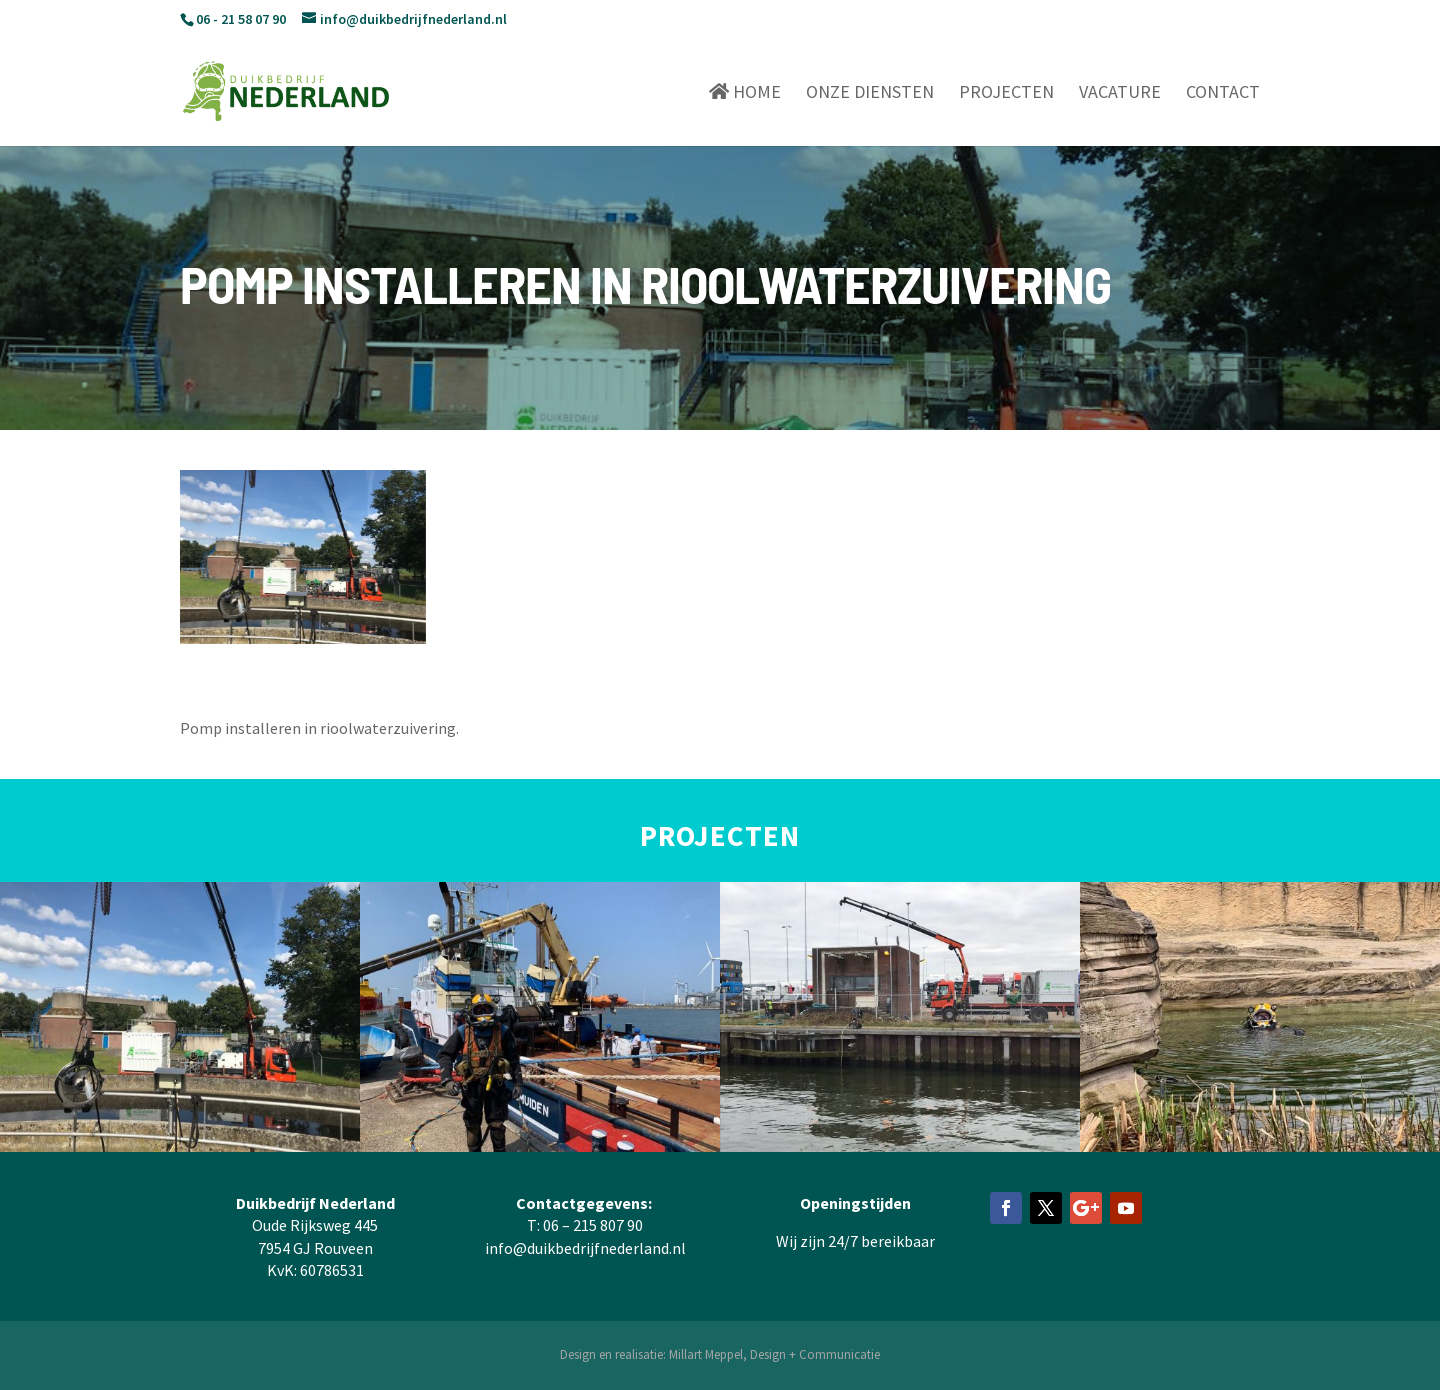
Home (745, 92)
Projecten (1006, 94)
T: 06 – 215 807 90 (585, 1225)
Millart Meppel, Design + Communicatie (774, 1354)
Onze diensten (870, 94)
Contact (1223, 94)
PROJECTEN (720, 835)
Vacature (1120, 94)
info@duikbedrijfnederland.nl (585, 1248)
